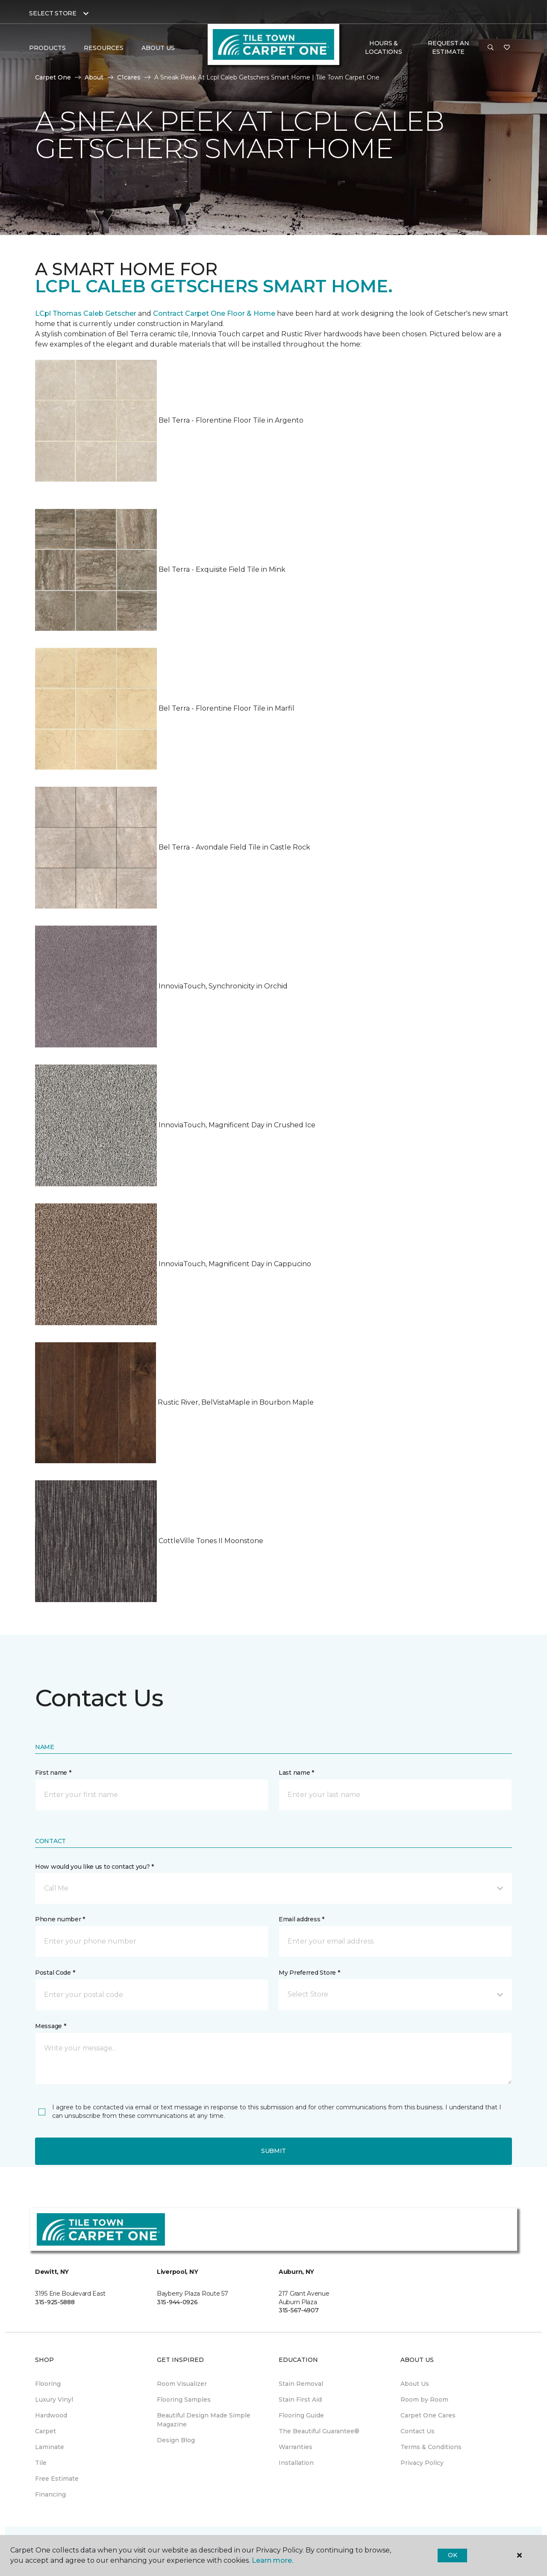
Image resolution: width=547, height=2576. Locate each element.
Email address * (301, 1919)
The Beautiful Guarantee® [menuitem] (319, 2431)
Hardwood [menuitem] (51, 2415)
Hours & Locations (383, 47)
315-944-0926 (177, 2302)
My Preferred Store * (309, 1973)
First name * (53, 1773)
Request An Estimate (448, 47)
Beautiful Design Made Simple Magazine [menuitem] (203, 2419)
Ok (452, 2555)
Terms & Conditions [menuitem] (431, 2447)
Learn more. (272, 2560)
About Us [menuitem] (414, 2384)
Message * (50, 2026)
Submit (273, 2151)
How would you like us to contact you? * (94, 1867)
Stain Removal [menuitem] (301, 2384)
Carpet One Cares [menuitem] (428, 2415)
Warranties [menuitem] (295, 2447)
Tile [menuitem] (41, 2463)
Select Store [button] (52, 13)
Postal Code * (55, 1973)
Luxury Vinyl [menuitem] (54, 2399)
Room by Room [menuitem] (424, 2399)
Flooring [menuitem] (48, 2384)
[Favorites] (507, 47)
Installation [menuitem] (296, 2463)
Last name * (296, 1773)
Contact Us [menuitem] (417, 2431)
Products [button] (47, 48)
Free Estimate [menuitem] (57, 2478)
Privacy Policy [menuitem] (422, 2463)
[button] (490, 47)
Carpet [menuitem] (45, 2431)
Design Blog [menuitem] (176, 2440)
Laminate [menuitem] (49, 2447)
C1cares (129, 77)
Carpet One (53, 77)
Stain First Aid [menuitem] (300, 2399)
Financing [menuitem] (50, 2494)
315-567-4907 (299, 2310)
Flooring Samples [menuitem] (184, 2399)
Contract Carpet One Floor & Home (214, 313)
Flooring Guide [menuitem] (301, 2415)
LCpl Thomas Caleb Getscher (85, 313)
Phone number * (60, 1919)
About (94, 77)
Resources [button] (104, 48)
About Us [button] (158, 48)
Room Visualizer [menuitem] (182, 2384)
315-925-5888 (55, 2302)
